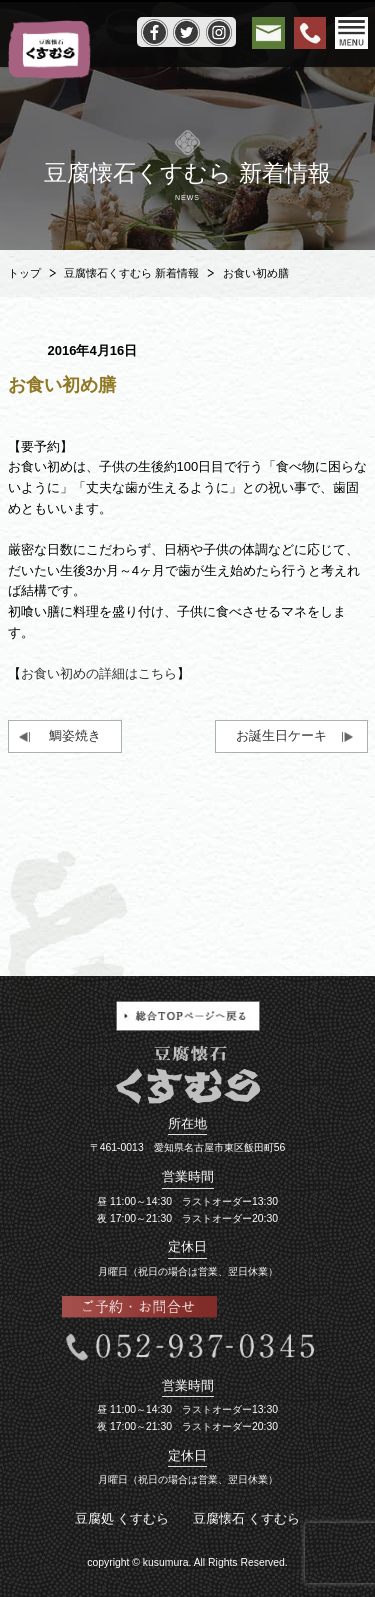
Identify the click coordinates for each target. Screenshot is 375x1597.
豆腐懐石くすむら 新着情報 (131, 273)
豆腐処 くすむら (122, 1518)
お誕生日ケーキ (281, 735)
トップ (24, 273)
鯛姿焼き (75, 735)
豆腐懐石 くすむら (247, 1518)
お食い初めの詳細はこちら (99, 673)
